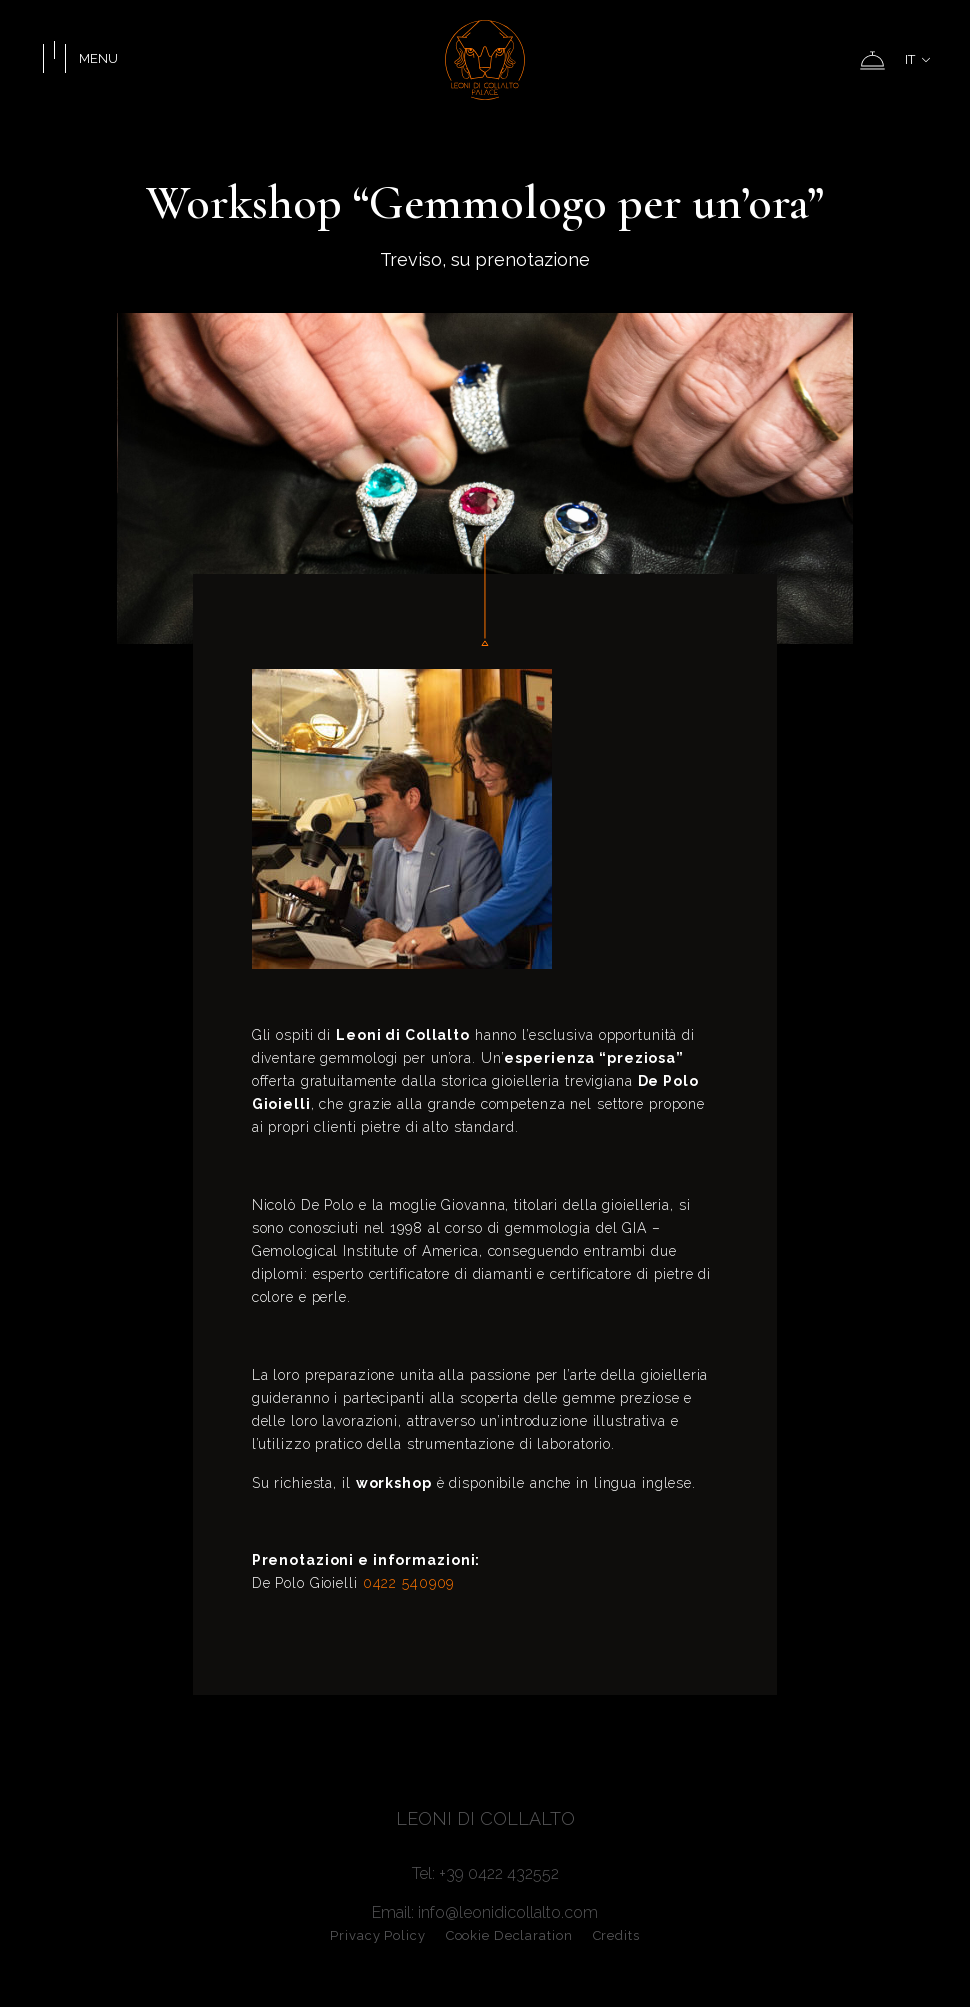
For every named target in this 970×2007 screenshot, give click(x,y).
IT (917, 59)
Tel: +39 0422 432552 (485, 1873)
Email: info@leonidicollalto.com (485, 1912)
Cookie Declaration (509, 1935)
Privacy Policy (377, 1935)
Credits (616, 1935)
